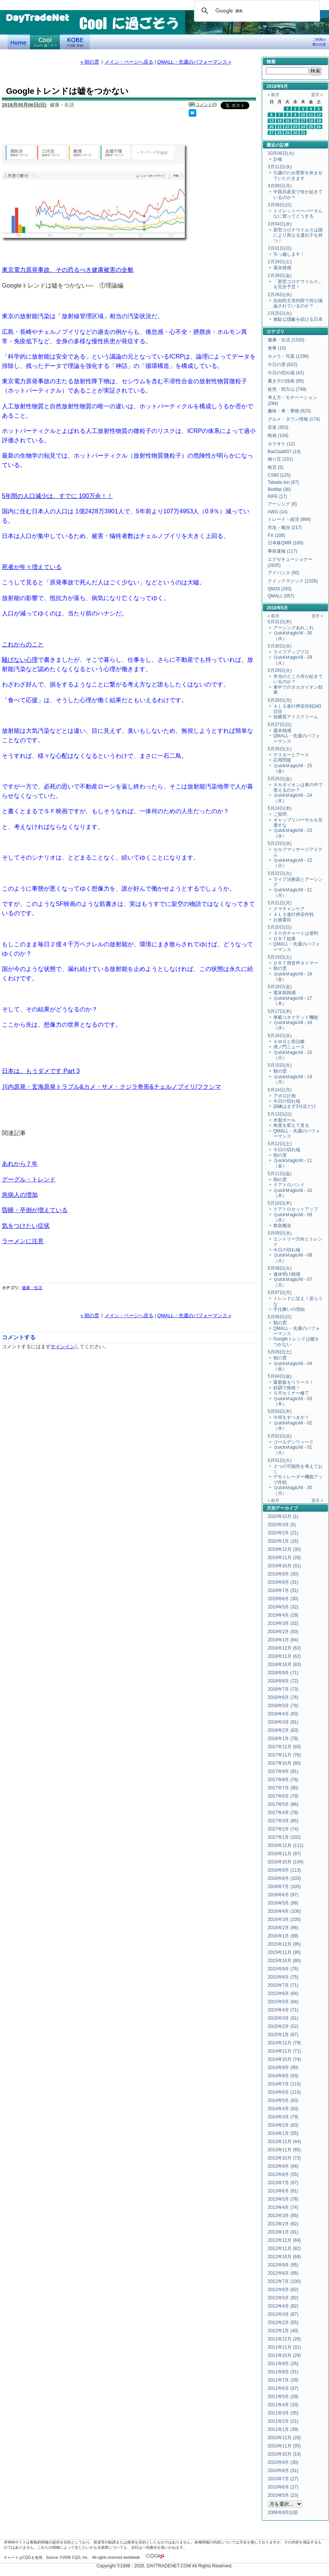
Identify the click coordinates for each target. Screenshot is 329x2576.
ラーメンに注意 (23, 1241)
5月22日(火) (280, 873)
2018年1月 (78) (283, 1738)
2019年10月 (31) (284, 1565)
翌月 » (317, 94)
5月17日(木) (280, 1011)
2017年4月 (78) (283, 1812)
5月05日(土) (280, 1352)
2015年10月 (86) (284, 1960)
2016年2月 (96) (283, 1927)
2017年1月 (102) (284, 1837)
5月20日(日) (280, 927)
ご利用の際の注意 (319, 42)
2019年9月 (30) (283, 1574)
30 (295, 132)
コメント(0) (206, 104)
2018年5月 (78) (283, 1705)
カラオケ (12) (281, 443)
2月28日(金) (280, 275)
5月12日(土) (280, 1143)
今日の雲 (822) (282, 364)
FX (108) (276, 535)
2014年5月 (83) (283, 2100)
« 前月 (273, 94)
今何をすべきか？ (291, 1417)
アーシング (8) (282, 504)
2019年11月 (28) (284, 1557)
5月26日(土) (280, 748)
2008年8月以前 (283, 2512)
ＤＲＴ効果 (284, 938)
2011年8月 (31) (283, 2371)
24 (303, 127)
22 (287, 127)
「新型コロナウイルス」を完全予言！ (298, 284)
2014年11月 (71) (284, 2051)
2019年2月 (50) (283, 1631)
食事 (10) (277, 348)
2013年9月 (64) (283, 2166)
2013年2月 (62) (283, 2223)
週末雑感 (282, 267)
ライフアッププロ (291, 652)
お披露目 (282, 919)
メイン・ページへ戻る (129, 62)
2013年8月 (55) (283, 2174)
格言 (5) (275, 467)
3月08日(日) (280, 205)
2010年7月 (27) (283, 2478)
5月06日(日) (280, 1316)
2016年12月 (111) (285, 1845)
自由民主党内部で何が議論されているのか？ (298, 303)
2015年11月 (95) (284, 1952)
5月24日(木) (280, 808)
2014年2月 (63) (283, 2125)
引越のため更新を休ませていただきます (298, 175)
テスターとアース (291, 754)
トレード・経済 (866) (289, 519)
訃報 (277, 159)
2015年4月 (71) (283, 2010)
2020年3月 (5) (282, 1524)
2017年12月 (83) (284, 1746)
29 (287, 132)
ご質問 (280, 814)
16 (295, 121)
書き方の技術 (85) (286, 381)
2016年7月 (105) (284, 1886)
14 (279, 121)
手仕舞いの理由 (289, 1309)
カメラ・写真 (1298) (288, 356)
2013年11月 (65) (284, 2149)
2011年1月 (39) (283, 2429)
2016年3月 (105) (284, 1919)
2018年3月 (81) (283, 1722)
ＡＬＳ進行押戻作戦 (293, 914)
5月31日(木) (280, 621)
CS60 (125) (279, 475)
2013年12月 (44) (284, 2141)
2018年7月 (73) (283, 1689)
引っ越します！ (289, 254)
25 (311, 127)
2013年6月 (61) (283, 2191)
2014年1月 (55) (283, 2133)
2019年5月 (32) (283, 1607)
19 (319, 121)
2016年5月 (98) (283, 1903)
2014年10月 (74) (284, 2059)
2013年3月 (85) (283, 2215)
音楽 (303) (278, 427)
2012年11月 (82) (284, 2248)
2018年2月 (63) (283, 1730)
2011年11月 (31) (284, 2347)
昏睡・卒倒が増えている (35, 1209)
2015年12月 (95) (284, 1944)
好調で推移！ (286, 1387)
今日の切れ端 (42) (286, 372)
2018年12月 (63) (284, 1648)
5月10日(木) (280, 1203)
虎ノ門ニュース (289, 1046)
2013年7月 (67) (283, 2182)
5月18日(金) (280, 986)
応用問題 (282, 760)
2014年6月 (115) (284, 2092)
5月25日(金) (280, 778)
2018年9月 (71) (283, 1672)
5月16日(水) (280, 1035)
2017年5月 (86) (283, 1804)
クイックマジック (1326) (293, 581)
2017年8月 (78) (283, 1779)
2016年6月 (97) (283, 1894)
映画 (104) (278, 435)
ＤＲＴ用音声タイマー (295, 963)
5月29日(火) (280, 670)
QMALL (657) (281, 596)
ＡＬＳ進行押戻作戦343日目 (297, 709)
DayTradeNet (37, 18)
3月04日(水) (280, 224)
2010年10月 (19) (284, 2454)
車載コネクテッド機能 (295, 1017)
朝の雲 (280, 968)
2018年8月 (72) (283, 1681)
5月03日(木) (280, 1411)
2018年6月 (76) (283, 1697)
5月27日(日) (280, 724)
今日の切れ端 (286, 1101)
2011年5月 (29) (283, 2396)
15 (287, 121)
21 (279, 127)
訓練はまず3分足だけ (294, 1106)
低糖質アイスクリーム (295, 716)
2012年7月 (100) (284, 2281)
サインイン (62, 1346)
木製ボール (284, 1120)
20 (271, 127)
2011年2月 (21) (283, 2421)
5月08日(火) (280, 1268)
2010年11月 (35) (284, 2446)
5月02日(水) (280, 1436)
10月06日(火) (281, 153)
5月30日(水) (280, 646)
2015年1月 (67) (283, 2034)
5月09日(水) (280, 1233)
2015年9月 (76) (283, 1968)
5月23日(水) (280, 843)
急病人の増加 (20, 1194)
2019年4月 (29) (283, 1615)
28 (279, 132)
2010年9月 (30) (283, 2462)
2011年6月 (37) (283, 2388)
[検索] (255, 10)
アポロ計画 (284, 1095)
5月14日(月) (280, 1089)
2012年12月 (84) (284, 2240)
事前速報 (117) (282, 551)
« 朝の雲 (89, 62)
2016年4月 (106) (284, 1911)
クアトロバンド (289, 1184)
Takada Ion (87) (283, 482)
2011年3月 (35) (283, 2413)
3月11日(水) (280, 166)
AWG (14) (278, 511)
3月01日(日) (280, 248)
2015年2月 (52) (283, 2026)
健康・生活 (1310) (286, 339)
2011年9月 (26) (283, 2363)
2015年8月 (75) (283, 1977)
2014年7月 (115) (284, 2084)
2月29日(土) (280, 261)
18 (311, 121)
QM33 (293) (280, 588)
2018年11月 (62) (284, 1656)
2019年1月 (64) (283, 1639)
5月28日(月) (280, 700)
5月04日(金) (280, 1376)
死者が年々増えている (32, 566)
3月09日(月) (280, 185)
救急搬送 (282, 1225)
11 (311, 115)
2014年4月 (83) (283, 2108)
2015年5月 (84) (283, 2001)
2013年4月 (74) (283, 2207)
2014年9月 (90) (283, 2067)
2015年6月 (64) (283, 1993)
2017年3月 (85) (283, 1820)
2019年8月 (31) (283, 1582)
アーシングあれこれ (293, 627)
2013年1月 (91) (283, 2232)
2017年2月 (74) (283, 1829)
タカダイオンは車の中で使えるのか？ (298, 787)
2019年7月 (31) (283, 1590)
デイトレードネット (18, 41)
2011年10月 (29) (284, 2355)
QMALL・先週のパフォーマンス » (194, 62)
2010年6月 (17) (283, 2487)
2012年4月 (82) (283, 2306)
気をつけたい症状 (26, 1225)
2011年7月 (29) (283, 2380)
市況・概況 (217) (285, 527)
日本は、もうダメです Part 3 (41, 1070)
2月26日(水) (280, 294)
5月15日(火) (280, 1065)
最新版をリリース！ (293, 1382)
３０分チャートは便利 (295, 933)
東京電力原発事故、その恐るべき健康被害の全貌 (67, 269)
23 (295, 127)
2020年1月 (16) (283, 1541)
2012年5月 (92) (283, 2297)
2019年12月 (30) (284, 1549)
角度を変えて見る (291, 1125)
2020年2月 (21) (283, 1533)
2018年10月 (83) (284, 1664)
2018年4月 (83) (283, 1713)
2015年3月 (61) (283, 2018)
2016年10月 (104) (285, 1862)
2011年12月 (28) (284, 2339)
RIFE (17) (277, 496)
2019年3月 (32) (283, 1623)
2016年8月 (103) (284, 1878)
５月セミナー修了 (291, 1393)
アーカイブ (287, 1508)
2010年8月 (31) (283, 2470)
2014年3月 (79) (283, 2116)
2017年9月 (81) (283, 1771)
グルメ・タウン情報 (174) (294, 419)
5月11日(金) (280, 1173)
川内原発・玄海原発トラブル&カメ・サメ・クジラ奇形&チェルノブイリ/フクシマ (111, 1086)
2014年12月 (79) (284, 2042)
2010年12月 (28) (284, 2437)
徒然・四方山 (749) (287, 389)
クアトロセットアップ (295, 1209)
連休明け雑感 (286, 1274)
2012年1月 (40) (283, 2330)
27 (271, 132)
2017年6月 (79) (283, 1796)
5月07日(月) (280, 1292)
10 (303, 115)
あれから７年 (20, 1163)
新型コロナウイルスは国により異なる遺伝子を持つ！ (298, 235)
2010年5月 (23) (283, 2495)
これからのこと (23, 644)
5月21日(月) (280, 903)
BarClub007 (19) (284, 451)
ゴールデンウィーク (293, 1442)
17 (303, 121)
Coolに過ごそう (45, 41)
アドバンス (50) (283, 572)
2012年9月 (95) (283, 2265)
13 (271, 121)
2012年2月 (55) (283, 2322)
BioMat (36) (279, 489)
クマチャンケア (289, 909)
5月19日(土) (280, 957)
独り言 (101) (280, 459)
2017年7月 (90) (283, 1787)
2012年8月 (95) (283, 2273)
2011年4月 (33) (283, 2404)
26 (319, 127)
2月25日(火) (280, 313)
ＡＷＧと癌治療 (289, 1041)
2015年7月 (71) (283, 1985)
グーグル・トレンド (29, 1179)
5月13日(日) (280, 1114)
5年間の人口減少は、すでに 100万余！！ (57, 495)
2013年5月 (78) (283, 2199)
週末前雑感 (284, 992)
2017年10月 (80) (284, 1763)
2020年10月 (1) (283, 1516)
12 (319, 115)
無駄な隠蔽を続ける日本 (298, 319)
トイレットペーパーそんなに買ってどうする (298, 213)
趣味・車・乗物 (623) (289, 411)
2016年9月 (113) (284, 1870)
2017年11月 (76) (284, 1755)
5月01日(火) (280, 1460)
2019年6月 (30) (283, 1598)
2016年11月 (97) (284, 1853)
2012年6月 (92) (283, 2289)
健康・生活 (32, 1287)
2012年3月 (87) (283, 2314)
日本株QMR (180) (285, 542)
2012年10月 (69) (284, 2256)
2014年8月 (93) (283, 2075)
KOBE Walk (75, 41)
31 (303, 132)
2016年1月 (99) (283, 1936)
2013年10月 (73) (284, 2158)
